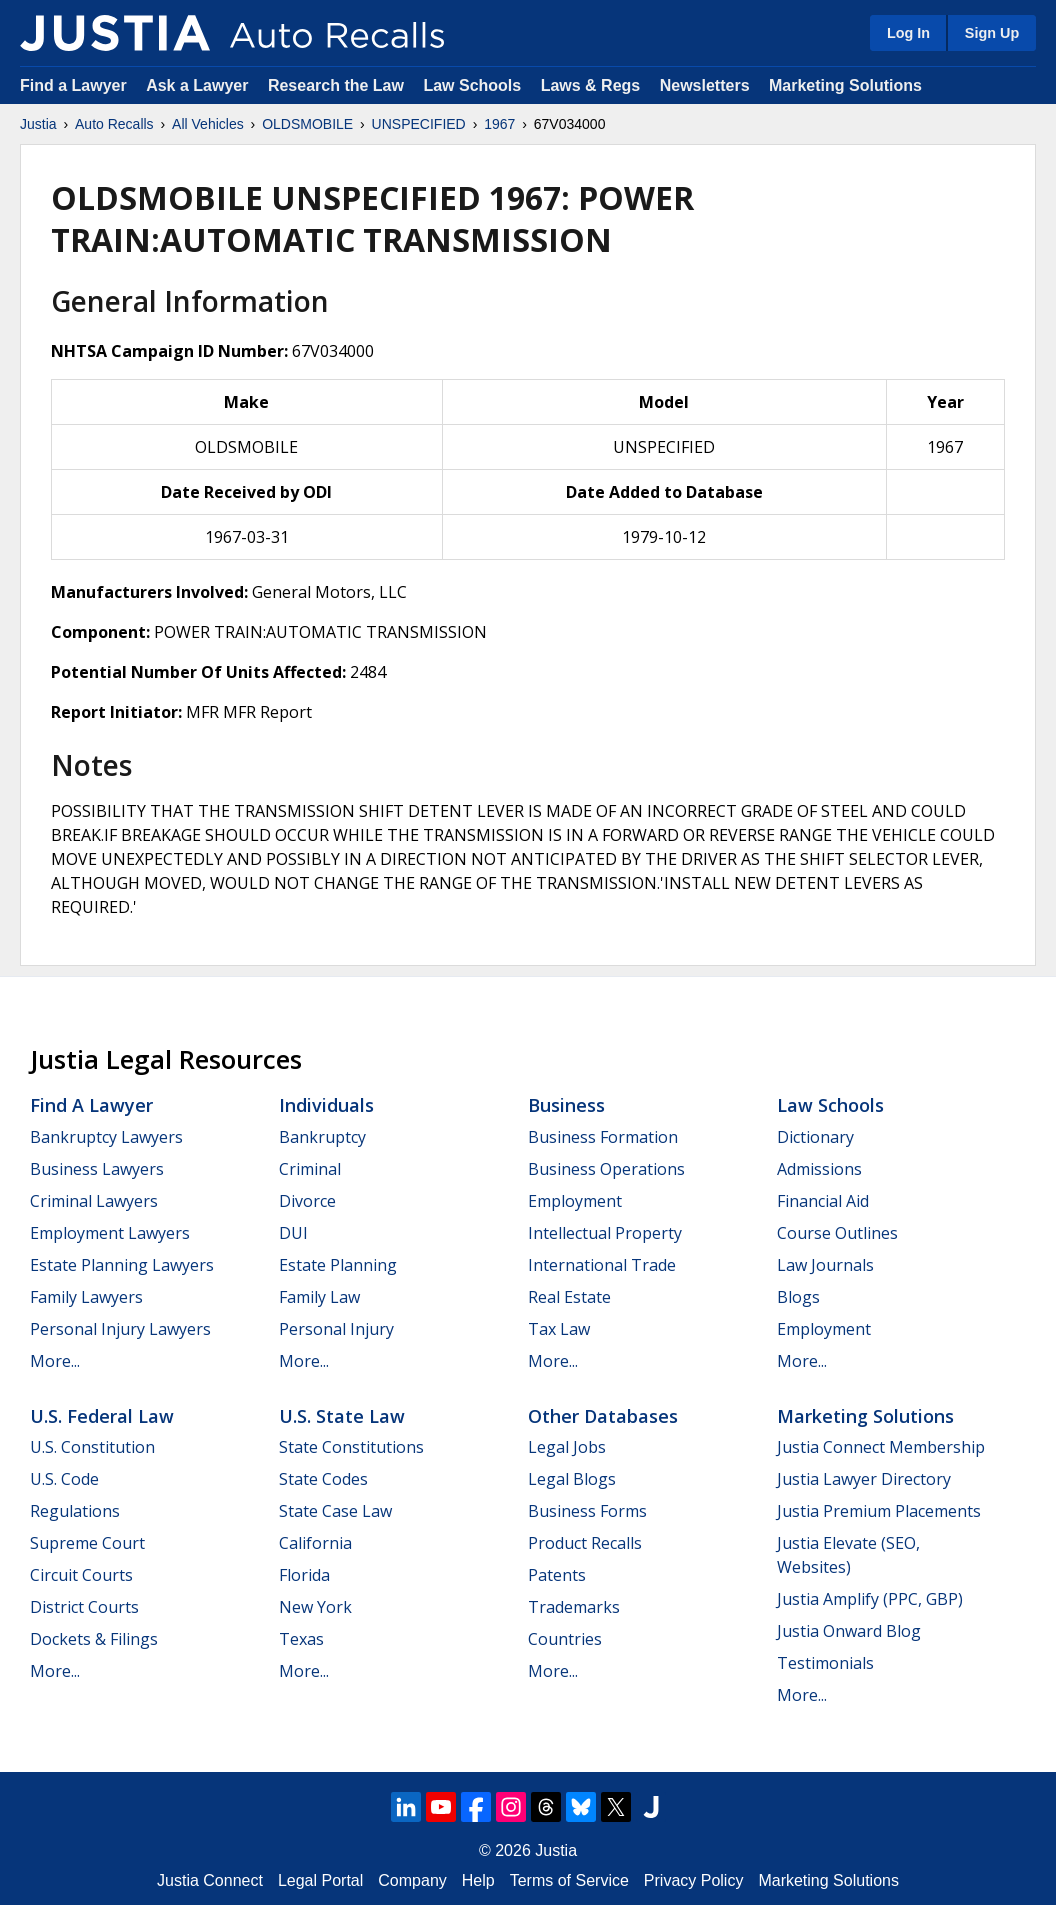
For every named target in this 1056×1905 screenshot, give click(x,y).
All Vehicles (208, 124)
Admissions (819, 1169)
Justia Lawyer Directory (864, 1479)
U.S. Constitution (92, 1447)
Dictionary (815, 1137)
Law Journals (825, 1265)
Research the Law (336, 85)
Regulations (75, 1511)
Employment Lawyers (110, 1233)
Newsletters (705, 85)
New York (315, 1607)
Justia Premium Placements (879, 1511)
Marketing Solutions (845, 85)
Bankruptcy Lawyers (106, 1137)
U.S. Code (64, 1479)
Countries (565, 1639)
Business (566, 1105)
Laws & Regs (591, 85)
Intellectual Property (605, 1233)
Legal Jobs (567, 1447)
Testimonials (825, 1663)
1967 (499, 124)
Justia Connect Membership (881, 1447)
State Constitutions (351, 1447)
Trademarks (574, 1607)
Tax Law (559, 1329)
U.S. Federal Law (102, 1416)
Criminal (310, 1169)
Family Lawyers (86, 1297)
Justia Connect (210, 1880)
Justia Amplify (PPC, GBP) (870, 1599)
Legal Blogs (572, 1479)
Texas (301, 1639)
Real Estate (569, 1297)
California (315, 1543)
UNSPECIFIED (419, 124)
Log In (908, 33)
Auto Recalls (114, 124)
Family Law (319, 1297)
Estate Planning (338, 1265)
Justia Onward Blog (849, 1631)
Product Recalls (585, 1543)
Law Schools (472, 85)
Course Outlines (837, 1233)
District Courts (84, 1607)
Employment (575, 1201)
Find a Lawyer (73, 85)
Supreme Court (87, 1543)
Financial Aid (823, 1201)
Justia (38, 124)
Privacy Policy (694, 1880)
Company (412, 1880)
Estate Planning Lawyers (122, 1265)
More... (55, 1361)
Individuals (326, 1105)
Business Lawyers (97, 1169)
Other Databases (603, 1416)
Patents (557, 1575)
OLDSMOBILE (307, 124)
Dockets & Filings (94, 1639)
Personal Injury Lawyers (120, 1329)
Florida (304, 1575)
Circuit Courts (81, 1575)
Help (478, 1880)
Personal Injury (336, 1329)
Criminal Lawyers (94, 1201)
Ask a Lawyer (199, 85)
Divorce (307, 1201)
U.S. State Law (342, 1416)
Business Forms (587, 1511)
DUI (293, 1233)
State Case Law (335, 1511)
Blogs (798, 1297)
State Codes (323, 1479)
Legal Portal (320, 1880)
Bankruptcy (322, 1137)
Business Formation (603, 1137)
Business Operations (606, 1169)
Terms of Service (569, 1880)
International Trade (602, 1265)
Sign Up (992, 33)
